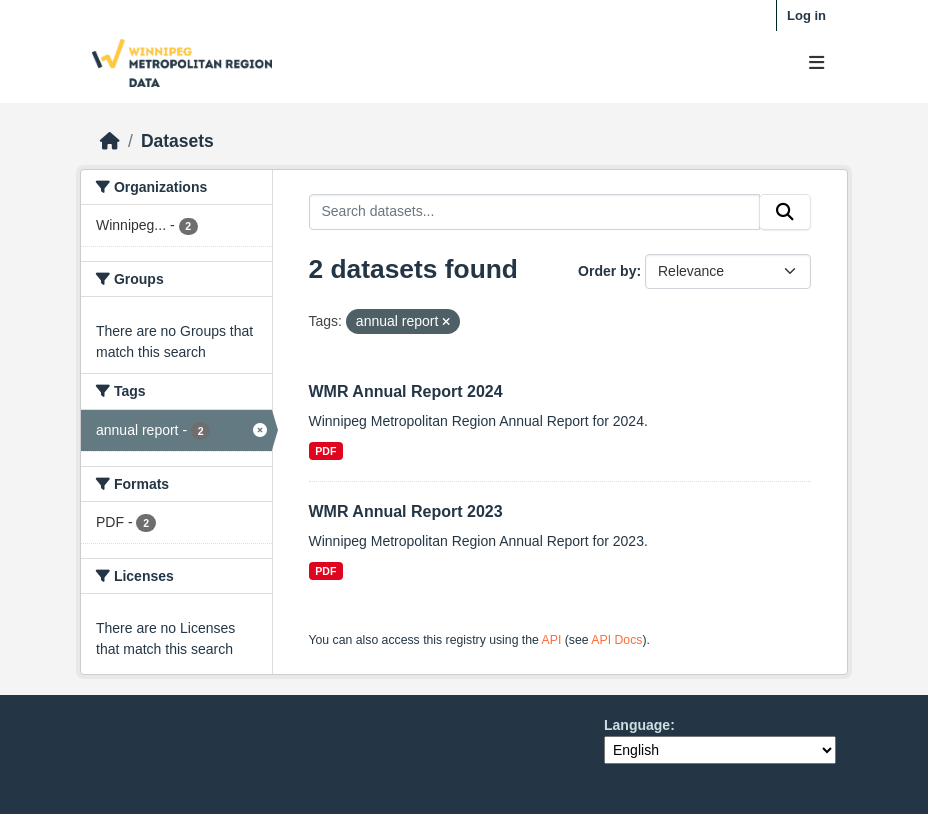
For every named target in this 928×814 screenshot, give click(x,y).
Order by (607, 271)
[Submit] (785, 212)
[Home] (110, 141)
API (552, 640)
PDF (325, 451)
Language (637, 725)
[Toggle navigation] (816, 63)
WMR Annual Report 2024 (406, 391)
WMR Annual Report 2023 (406, 511)
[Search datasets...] (535, 212)
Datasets (177, 141)
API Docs (616, 640)
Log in (806, 15)
